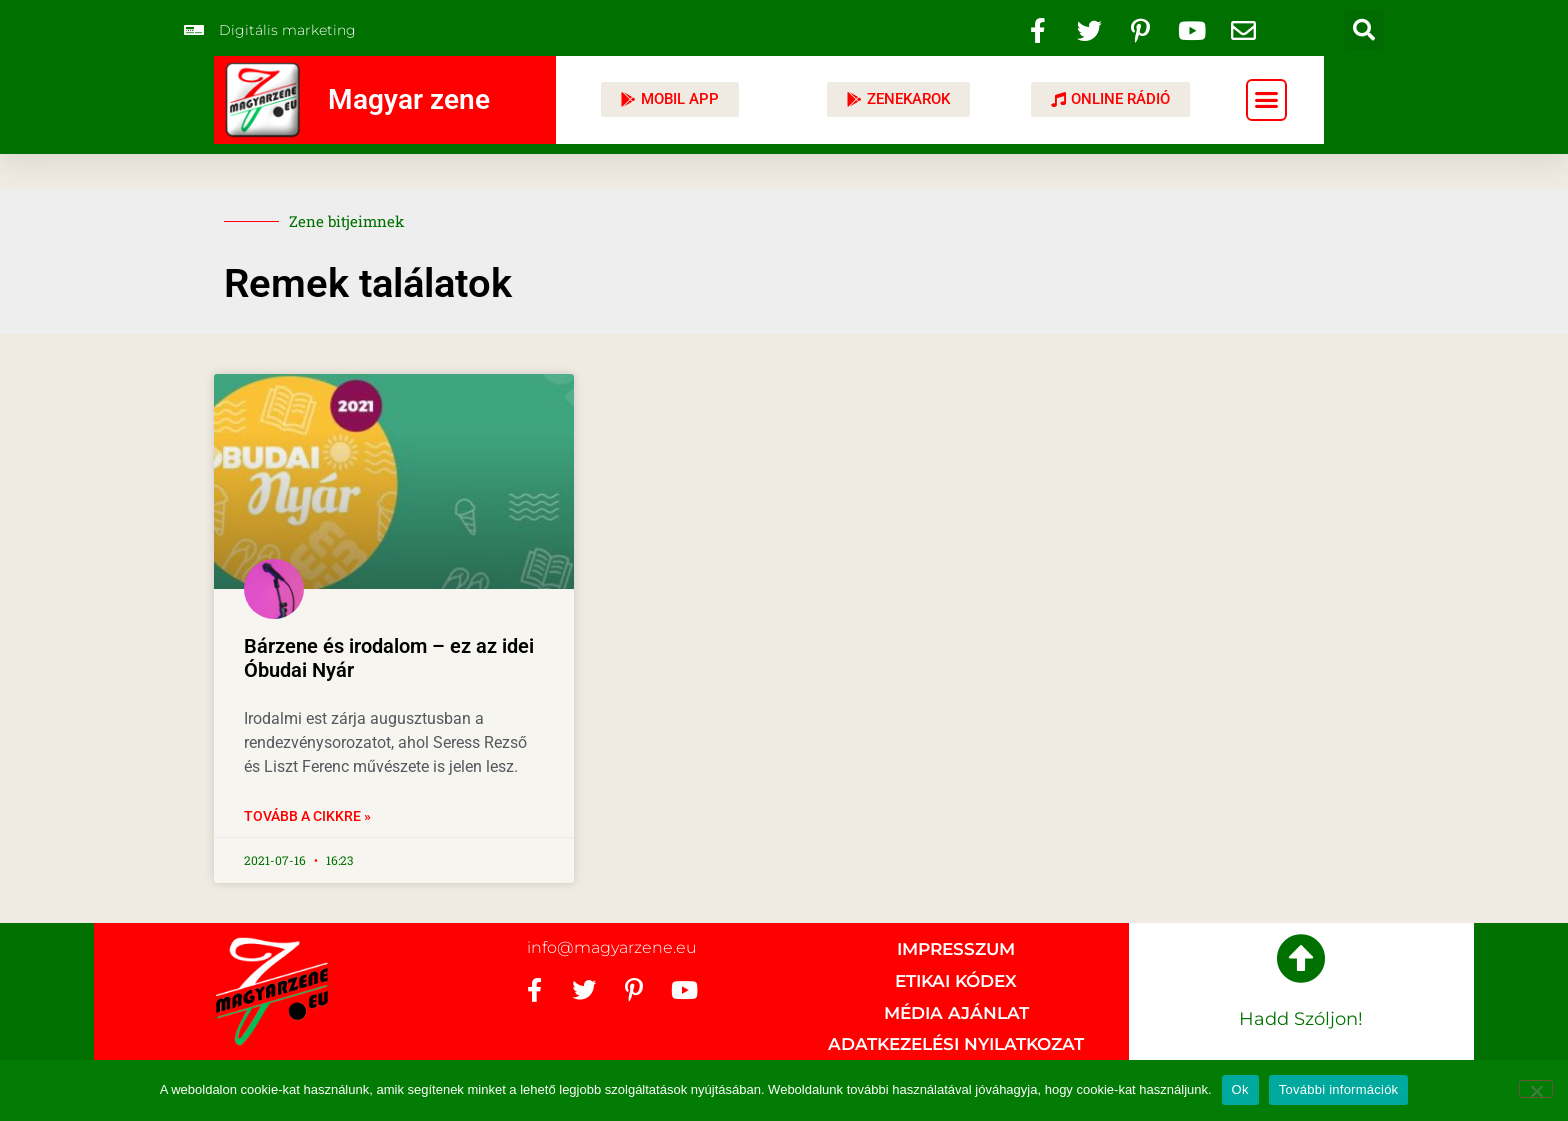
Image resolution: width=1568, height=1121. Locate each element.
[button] (1364, 30)
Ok (1240, 1089)
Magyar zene (409, 99)
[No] (1536, 1089)
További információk (1339, 1089)
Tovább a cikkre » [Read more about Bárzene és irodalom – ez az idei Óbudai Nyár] (307, 816)
